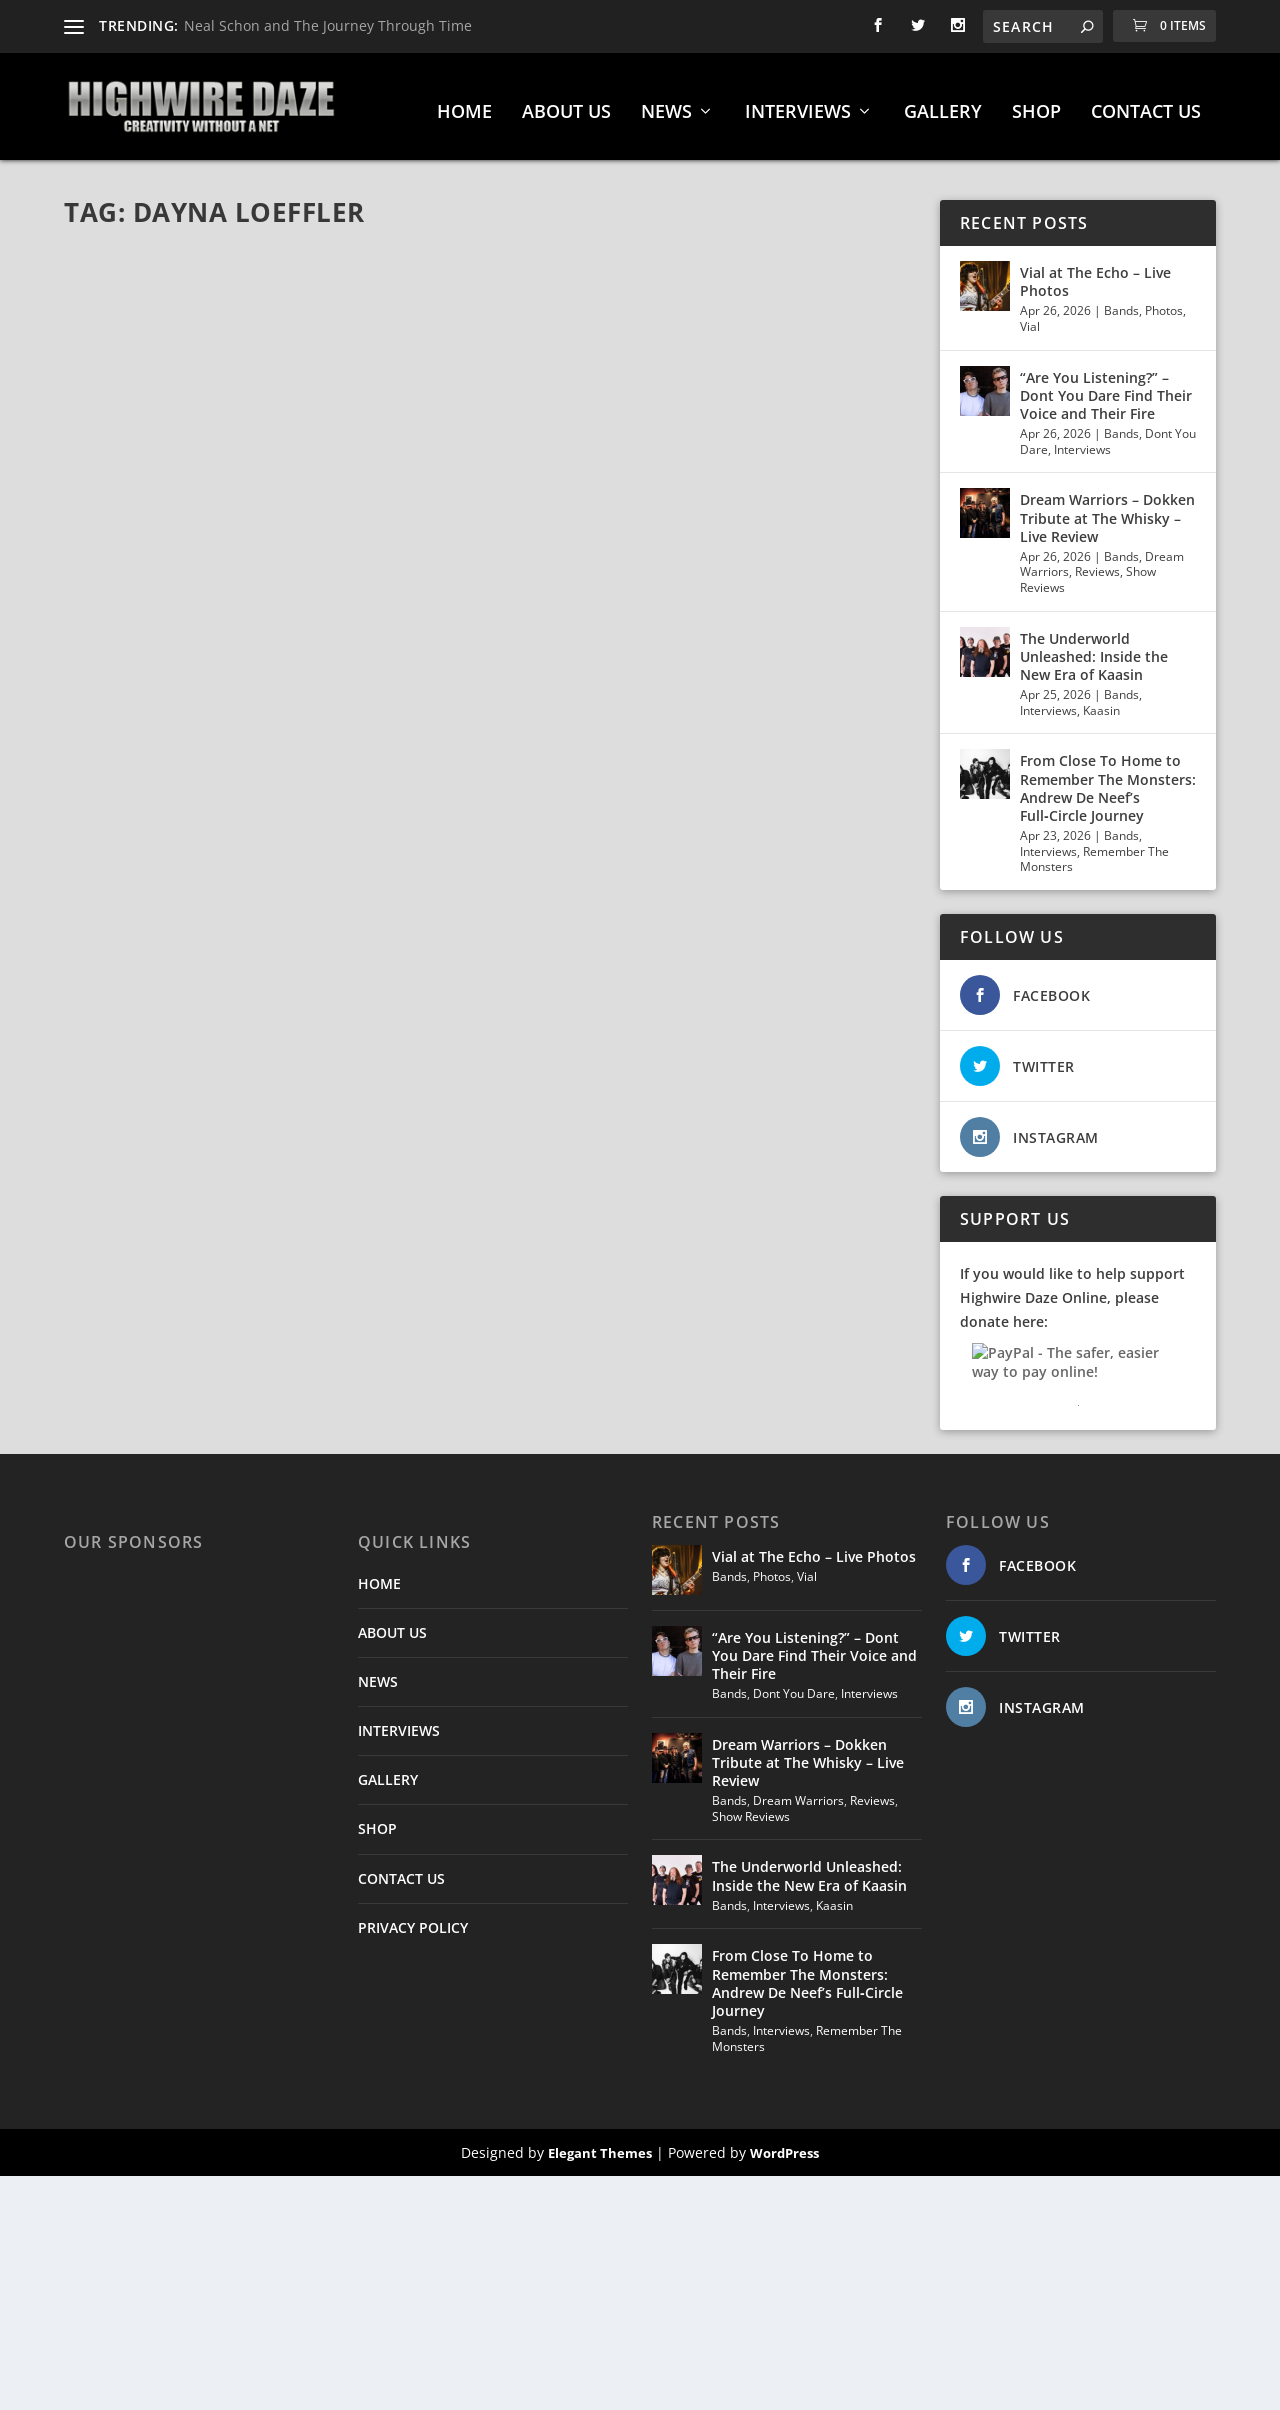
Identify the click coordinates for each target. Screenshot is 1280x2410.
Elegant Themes (600, 2146)
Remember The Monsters (1094, 852)
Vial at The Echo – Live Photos (1095, 274)
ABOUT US (566, 106)
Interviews (1082, 442)
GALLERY (943, 106)
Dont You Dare (794, 1686)
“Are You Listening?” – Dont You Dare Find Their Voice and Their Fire (1106, 388)
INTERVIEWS (798, 106)
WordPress (784, 2146)
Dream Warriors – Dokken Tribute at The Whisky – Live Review (1107, 510)
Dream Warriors (798, 1793)
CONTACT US (1146, 106)
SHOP (1036, 106)
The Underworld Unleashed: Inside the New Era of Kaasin (1094, 649)
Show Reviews (751, 1809)
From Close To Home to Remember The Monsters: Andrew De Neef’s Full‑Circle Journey (1108, 781)
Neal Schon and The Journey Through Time (328, 25)
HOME (464, 106)
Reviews (1097, 564)
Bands (1121, 303)
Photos (1164, 303)
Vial (1030, 319)
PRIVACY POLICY (413, 1920)
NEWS (666, 106)
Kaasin (1101, 703)
